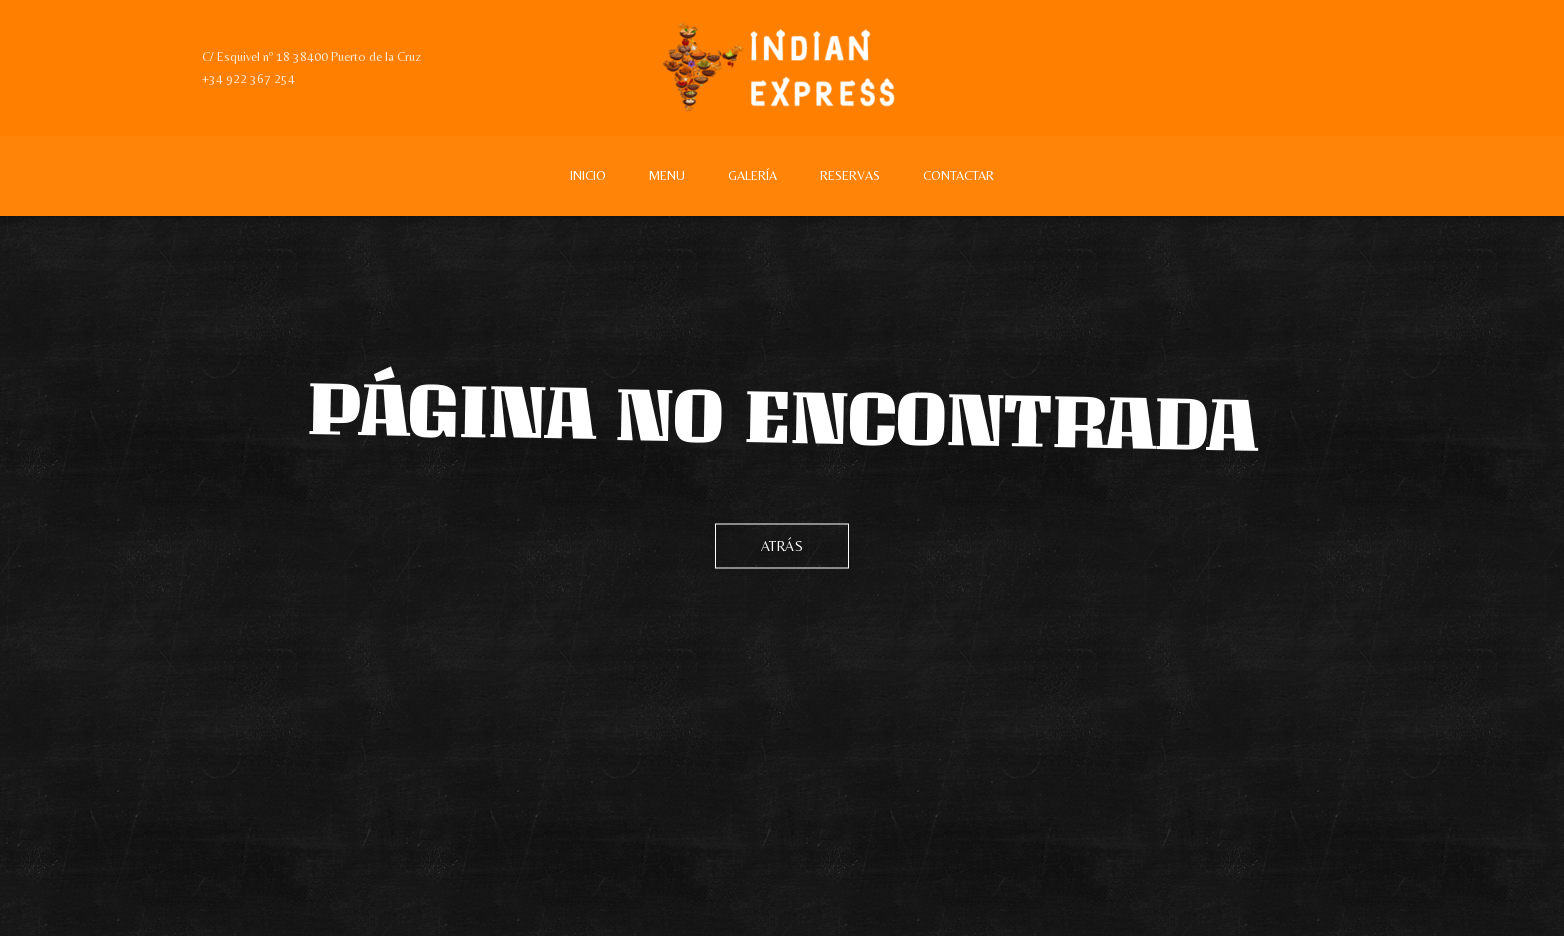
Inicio (588, 175)
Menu (667, 175)
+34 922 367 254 (248, 78)
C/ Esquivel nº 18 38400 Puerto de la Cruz (311, 56)
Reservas (850, 175)
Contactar (958, 175)
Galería (752, 175)
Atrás (782, 546)
